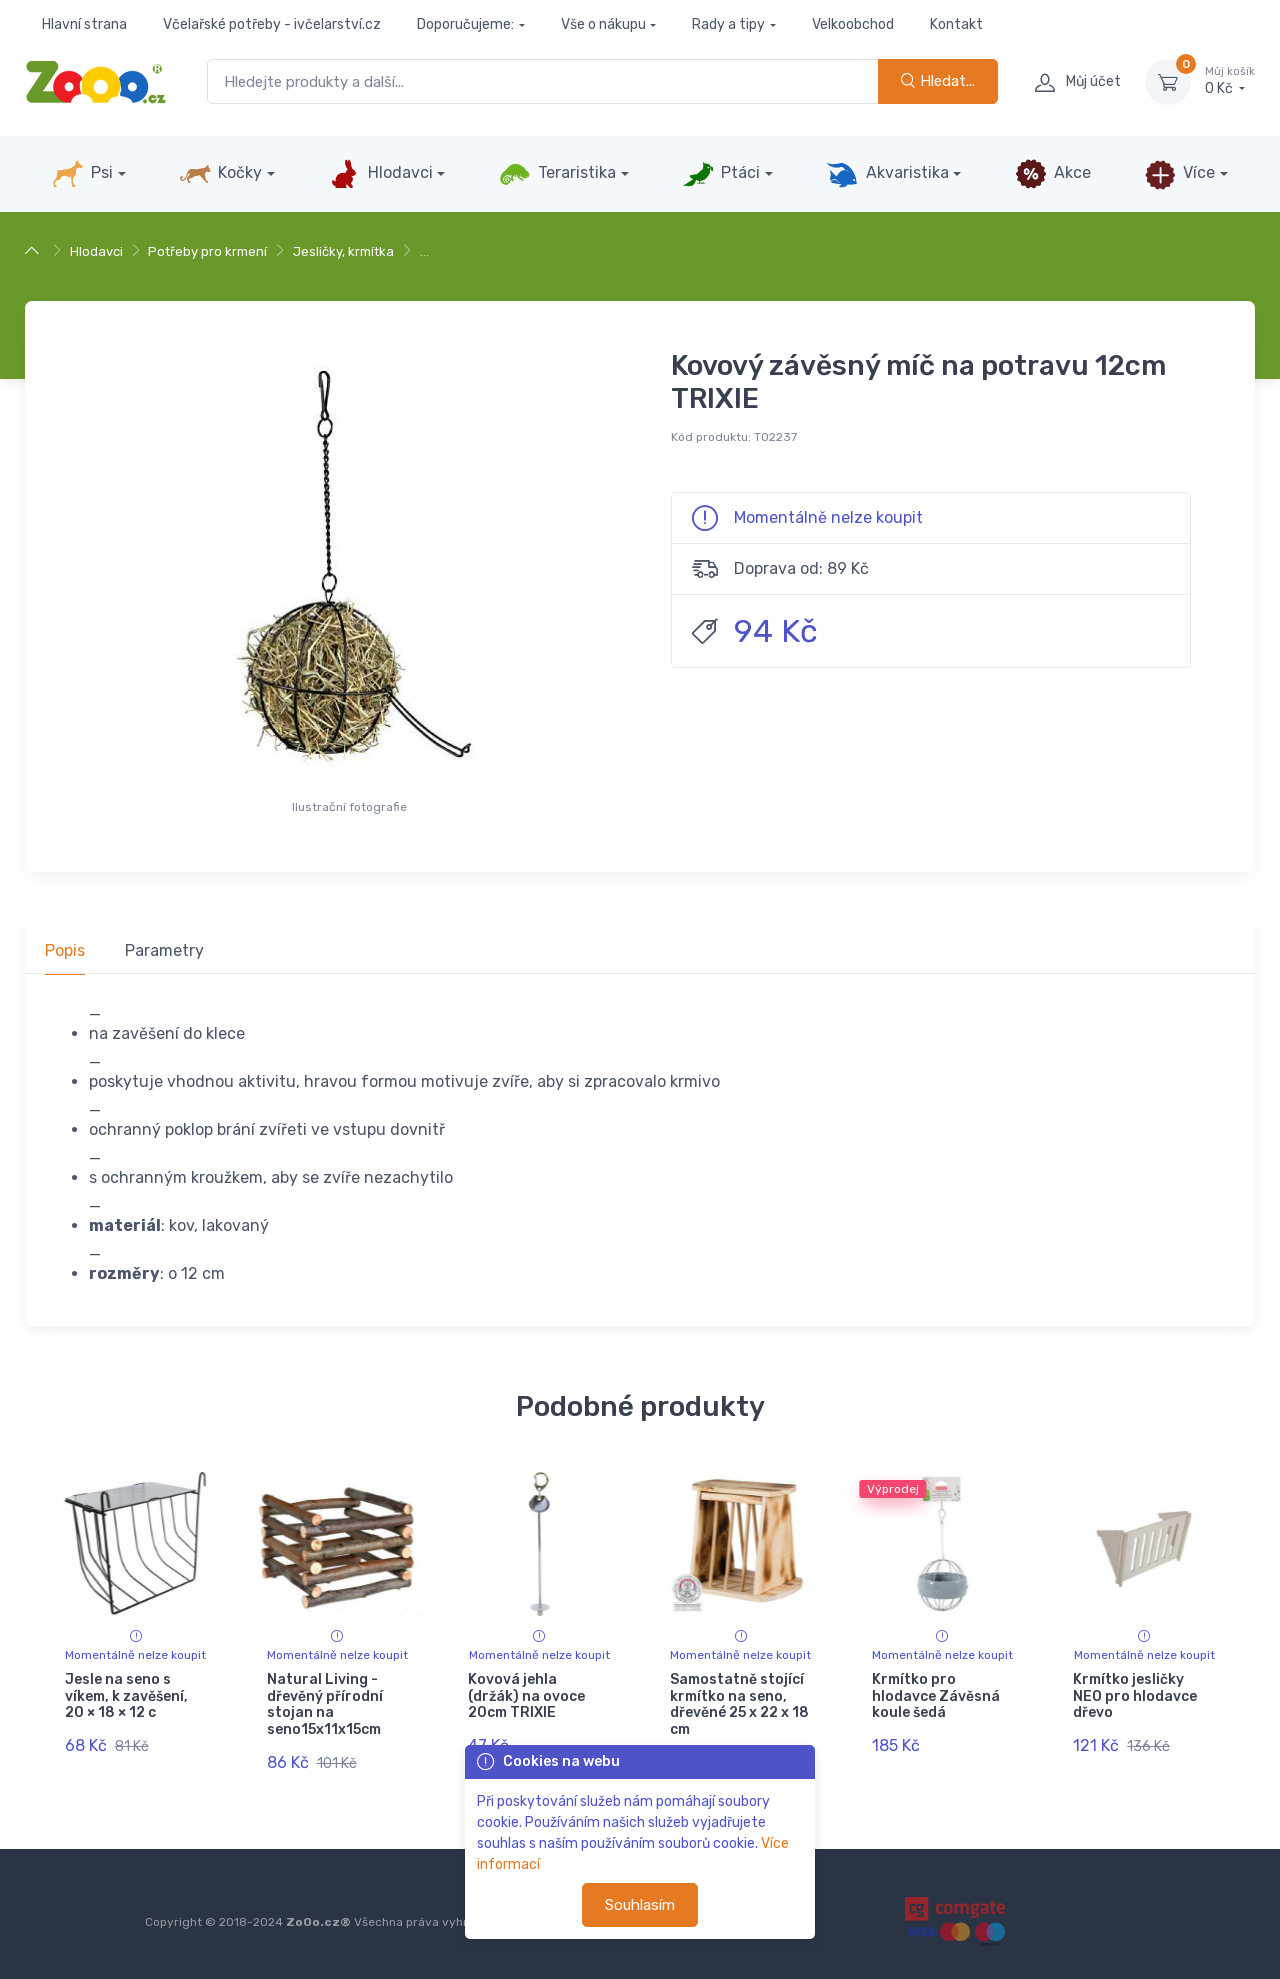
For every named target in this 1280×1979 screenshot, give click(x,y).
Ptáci (721, 174)
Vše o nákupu (603, 24)
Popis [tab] (65, 950)
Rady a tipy (728, 24)
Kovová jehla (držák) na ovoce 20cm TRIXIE (526, 1696)
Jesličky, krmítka (343, 251)
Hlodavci (380, 174)
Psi (82, 174)
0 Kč (1230, 81)
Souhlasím (640, 1905)
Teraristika (557, 174)
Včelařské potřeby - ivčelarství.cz (272, 24)
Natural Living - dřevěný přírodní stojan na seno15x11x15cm (325, 1704)
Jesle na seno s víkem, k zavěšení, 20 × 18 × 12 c (126, 1696)
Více (1179, 174)
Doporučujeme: (465, 24)
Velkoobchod (853, 24)
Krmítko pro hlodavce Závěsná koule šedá (936, 1696)
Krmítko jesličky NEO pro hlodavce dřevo (1135, 1696)
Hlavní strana (84, 24)
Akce (1053, 174)
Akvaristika (887, 174)
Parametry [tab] (164, 950)
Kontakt (956, 24)
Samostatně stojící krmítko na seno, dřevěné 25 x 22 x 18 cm (739, 1704)
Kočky (220, 174)
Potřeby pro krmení (207, 251)
